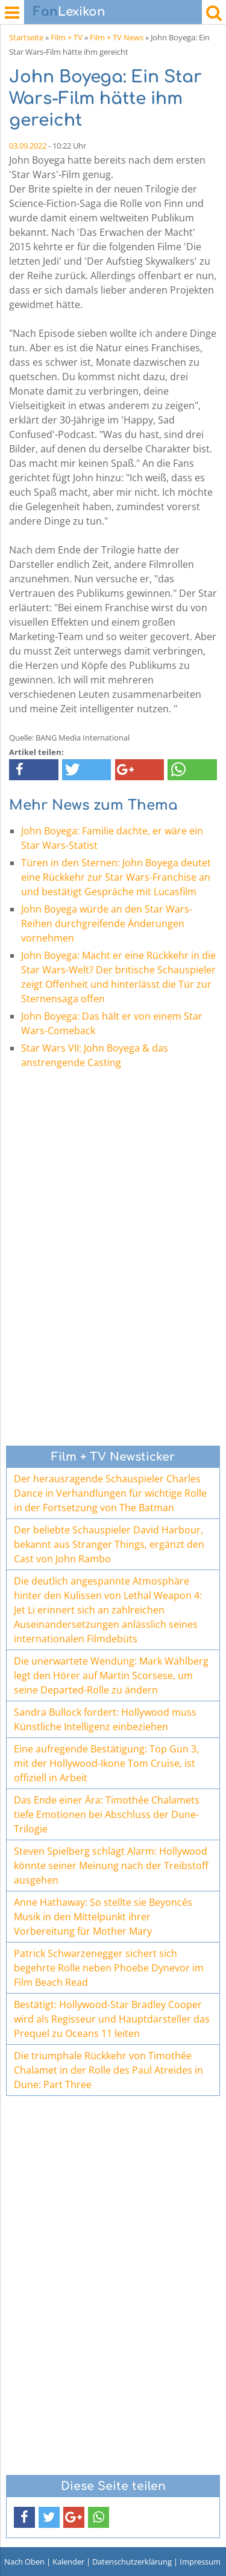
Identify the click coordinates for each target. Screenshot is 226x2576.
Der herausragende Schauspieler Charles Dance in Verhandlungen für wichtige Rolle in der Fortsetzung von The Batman (110, 1493)
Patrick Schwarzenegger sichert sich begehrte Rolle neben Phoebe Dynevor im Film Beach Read (109, 1968)
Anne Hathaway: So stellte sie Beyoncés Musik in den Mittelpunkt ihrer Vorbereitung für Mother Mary (103, 1917)
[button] (33, 769)
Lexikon (69, 12)
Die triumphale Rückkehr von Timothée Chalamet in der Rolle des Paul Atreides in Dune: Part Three (108, 2070)
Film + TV (67, 37)
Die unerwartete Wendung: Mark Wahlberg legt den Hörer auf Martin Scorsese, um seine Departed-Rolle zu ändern (111, 1675)
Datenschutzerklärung (132, 2561)
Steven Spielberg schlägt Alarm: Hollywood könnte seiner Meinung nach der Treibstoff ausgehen (111, 1865)
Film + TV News (116, 37)
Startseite (26, 37)
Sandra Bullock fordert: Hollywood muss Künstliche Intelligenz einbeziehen (105, 1719)
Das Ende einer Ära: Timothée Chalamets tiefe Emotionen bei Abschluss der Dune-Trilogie (106, 1814)
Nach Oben (24, 2561)
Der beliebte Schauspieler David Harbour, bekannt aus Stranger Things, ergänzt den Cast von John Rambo (109, 1544)
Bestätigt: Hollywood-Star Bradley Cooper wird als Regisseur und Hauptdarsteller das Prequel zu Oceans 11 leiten (112, 2019)
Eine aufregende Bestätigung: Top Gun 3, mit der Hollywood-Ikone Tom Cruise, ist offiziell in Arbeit (106, 1763)
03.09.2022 (27, 145)
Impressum (200, 2561)
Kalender (68, 2561)
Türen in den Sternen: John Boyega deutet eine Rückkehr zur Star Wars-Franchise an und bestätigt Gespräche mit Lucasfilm (116, 877)
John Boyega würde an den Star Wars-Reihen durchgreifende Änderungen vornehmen (106, 923)
